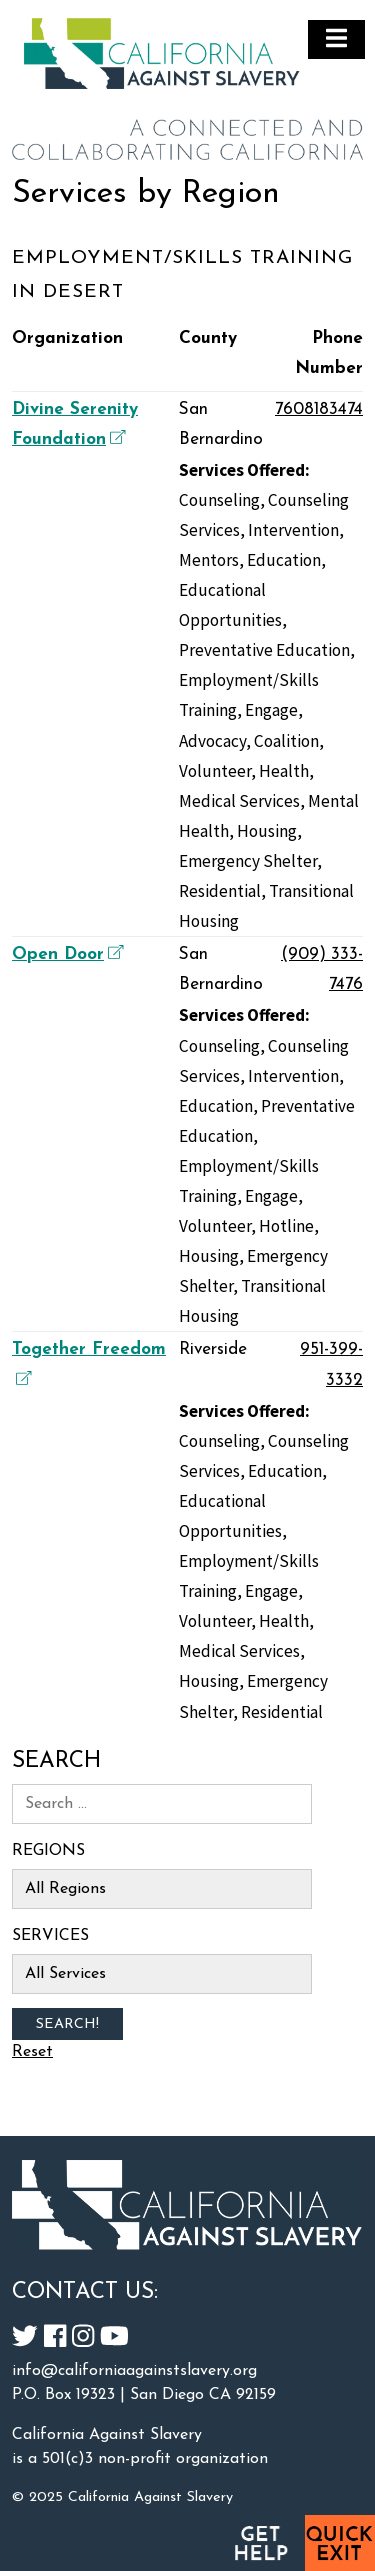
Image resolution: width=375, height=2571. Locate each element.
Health (284, 771)
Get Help (260, 2543)
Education (284, 560)
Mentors (209, 560)
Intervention (293, 530)
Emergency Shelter (248, 861)
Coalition (286, 741)
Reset (32, 2052)
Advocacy (212, 741)
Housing (267, 831)
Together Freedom (89, 1362)
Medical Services (239, 801)
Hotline (286, 1226)
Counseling (219, 500)
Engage (271, 710)
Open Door (65, 954)
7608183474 (319, 409)
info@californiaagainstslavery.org (134, 2371)
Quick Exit (340, 2543)
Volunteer (215, 771)
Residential (220, 891)
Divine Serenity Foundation (75, 424)
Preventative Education (264, 650)
